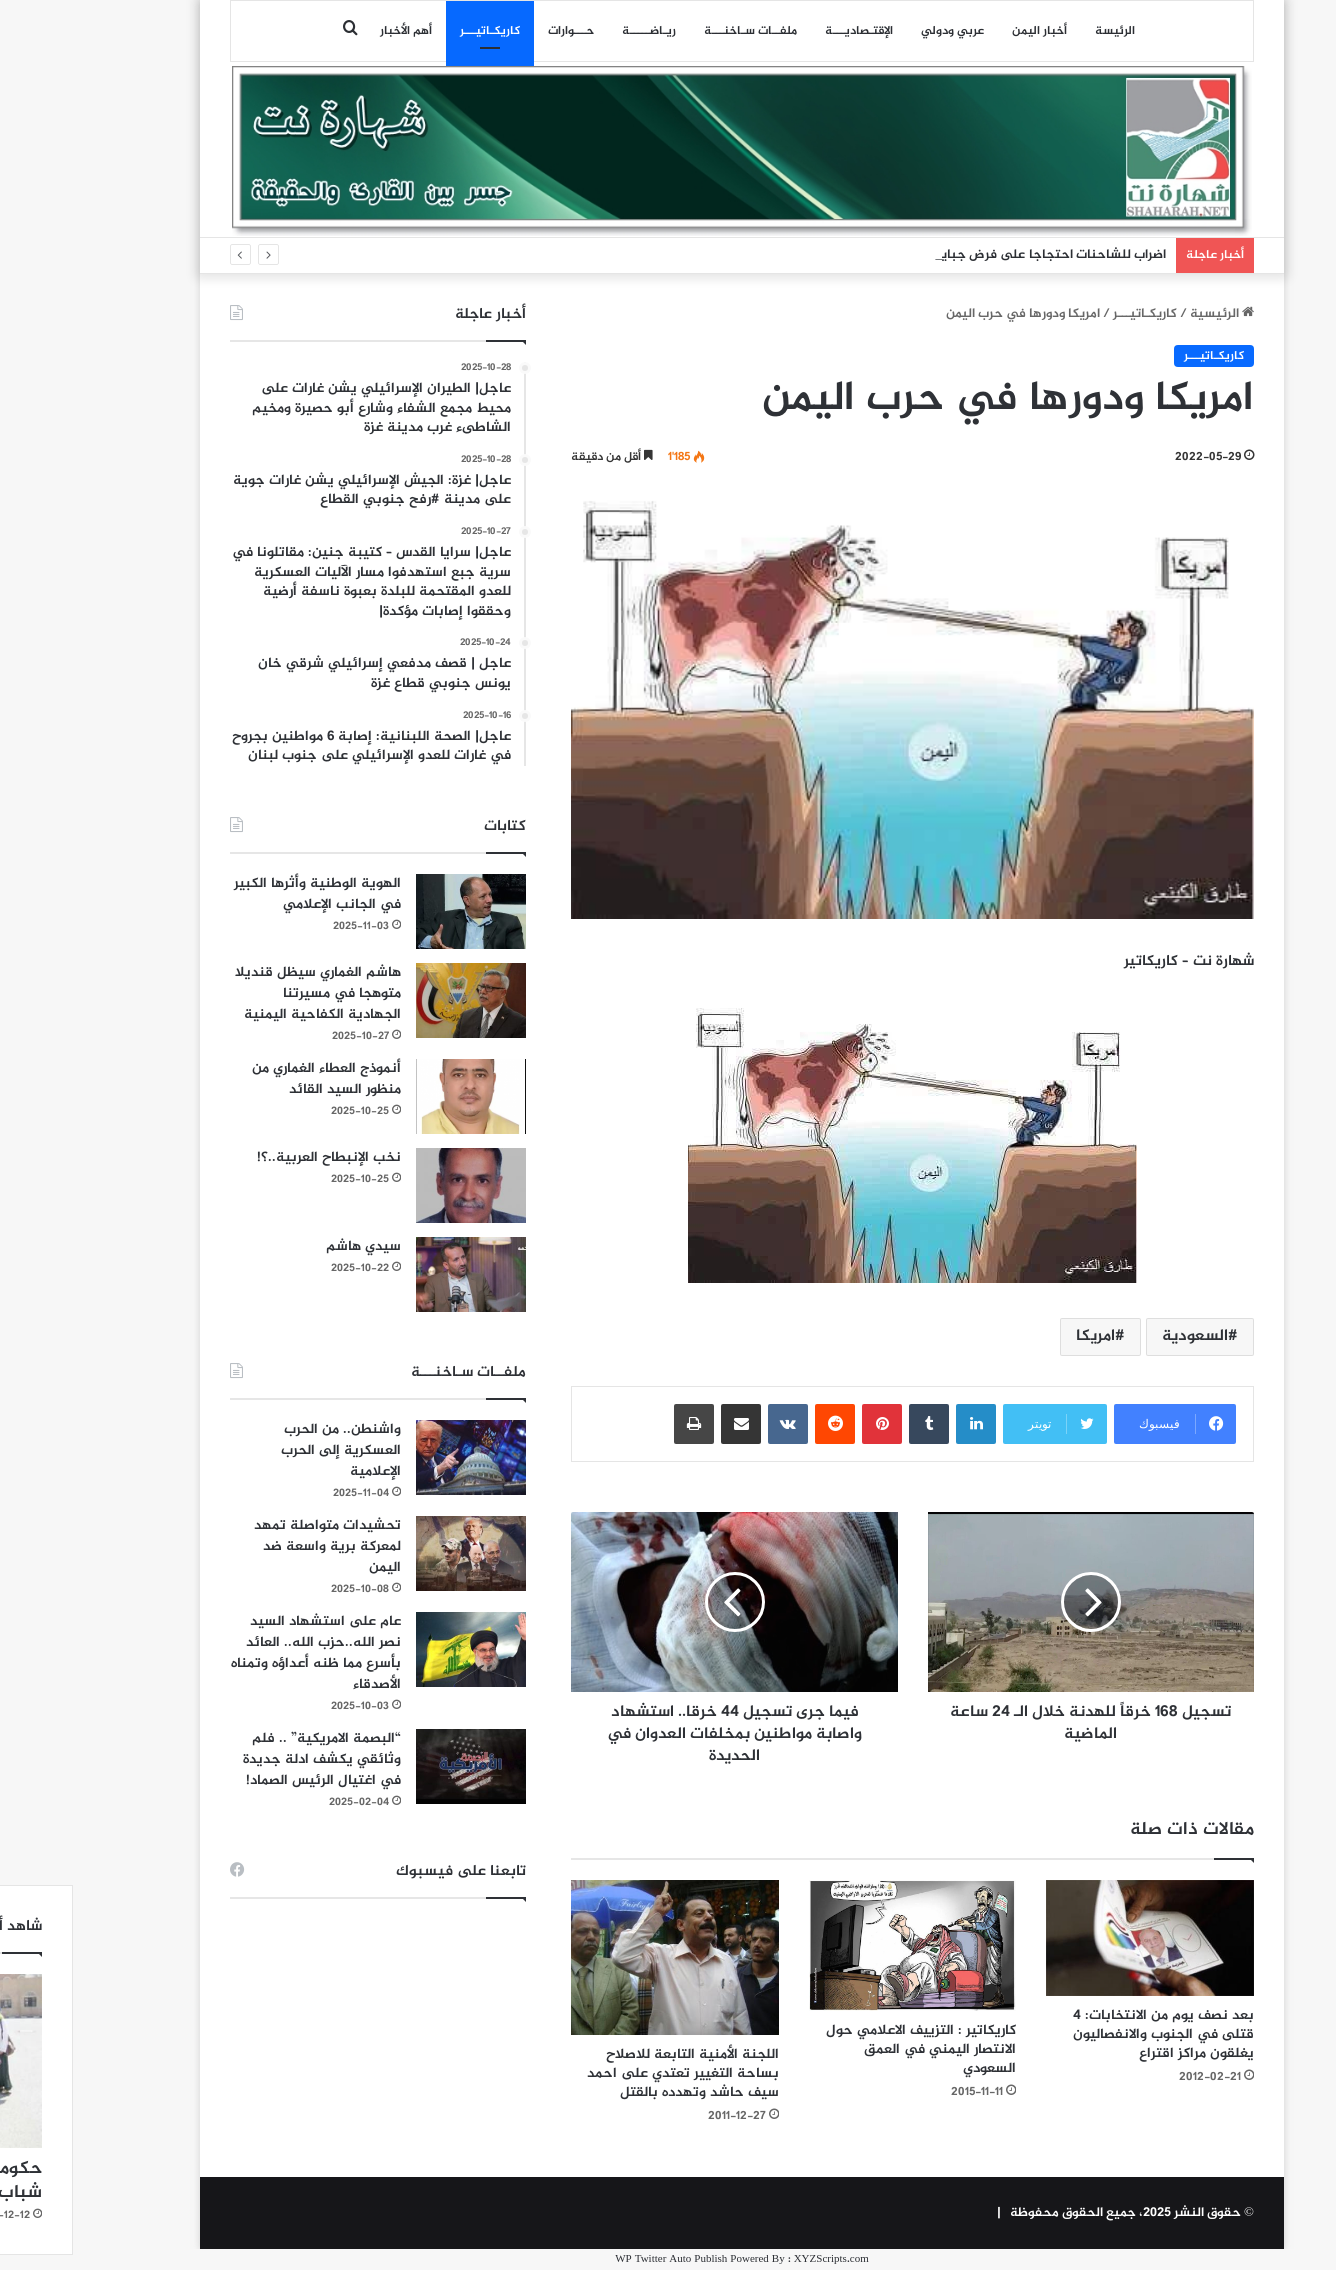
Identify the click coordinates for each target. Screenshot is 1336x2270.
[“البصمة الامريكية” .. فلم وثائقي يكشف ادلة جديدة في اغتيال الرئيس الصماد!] (397, 1766)
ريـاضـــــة (575, 31)
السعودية (1121, 1336)
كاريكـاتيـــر (416, 31)
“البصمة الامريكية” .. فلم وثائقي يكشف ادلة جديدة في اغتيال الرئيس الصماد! (248, 1759)
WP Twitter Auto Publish (597, 2259)
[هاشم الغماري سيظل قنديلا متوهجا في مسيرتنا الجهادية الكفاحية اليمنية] (397, 1000)
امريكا (1021, 1336)
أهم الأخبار (332, 31)
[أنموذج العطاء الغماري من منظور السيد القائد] (397, 1096)
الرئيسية (1148, 314)
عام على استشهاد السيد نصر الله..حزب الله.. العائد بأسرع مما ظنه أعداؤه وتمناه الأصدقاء (242, 1653)
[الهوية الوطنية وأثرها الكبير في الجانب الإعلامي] (397, 911)
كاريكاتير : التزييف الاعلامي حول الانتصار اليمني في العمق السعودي (847, 2049)
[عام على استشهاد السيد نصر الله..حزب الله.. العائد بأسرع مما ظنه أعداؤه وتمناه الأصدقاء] (397, 1649)
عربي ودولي (878, 31)
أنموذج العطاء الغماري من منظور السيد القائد (252, 1079)
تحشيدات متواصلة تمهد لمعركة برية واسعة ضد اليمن (253, 1546)
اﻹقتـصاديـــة (785, 31)
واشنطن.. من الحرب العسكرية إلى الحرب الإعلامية (267, 1450)
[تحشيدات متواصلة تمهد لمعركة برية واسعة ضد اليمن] (397, 1553)
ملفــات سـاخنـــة (676, 31)
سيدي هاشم (289, 1246)
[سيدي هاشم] (397, 1274)
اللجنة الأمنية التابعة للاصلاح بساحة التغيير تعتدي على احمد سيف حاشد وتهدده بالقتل (609, 2073)
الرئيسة (1041, 31)
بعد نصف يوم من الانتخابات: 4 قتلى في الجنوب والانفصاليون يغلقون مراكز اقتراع (1089, 2034)
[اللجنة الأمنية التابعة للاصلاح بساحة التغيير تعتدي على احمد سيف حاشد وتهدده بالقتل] (601, 1957)
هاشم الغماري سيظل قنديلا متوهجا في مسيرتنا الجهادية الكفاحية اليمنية (244, 993)
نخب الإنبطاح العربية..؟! (255, 1157)
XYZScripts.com (757, 2259)
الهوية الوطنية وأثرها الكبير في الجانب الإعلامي (243, 894)
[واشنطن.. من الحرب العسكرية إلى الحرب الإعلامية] (397, 1457)
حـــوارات (497, 31)
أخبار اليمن (965, 31)
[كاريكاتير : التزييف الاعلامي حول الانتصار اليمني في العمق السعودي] (839, 1945)
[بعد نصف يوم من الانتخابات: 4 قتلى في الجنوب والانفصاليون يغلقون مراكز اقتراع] (1076, 1938)
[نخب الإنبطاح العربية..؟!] (397, 1185)
